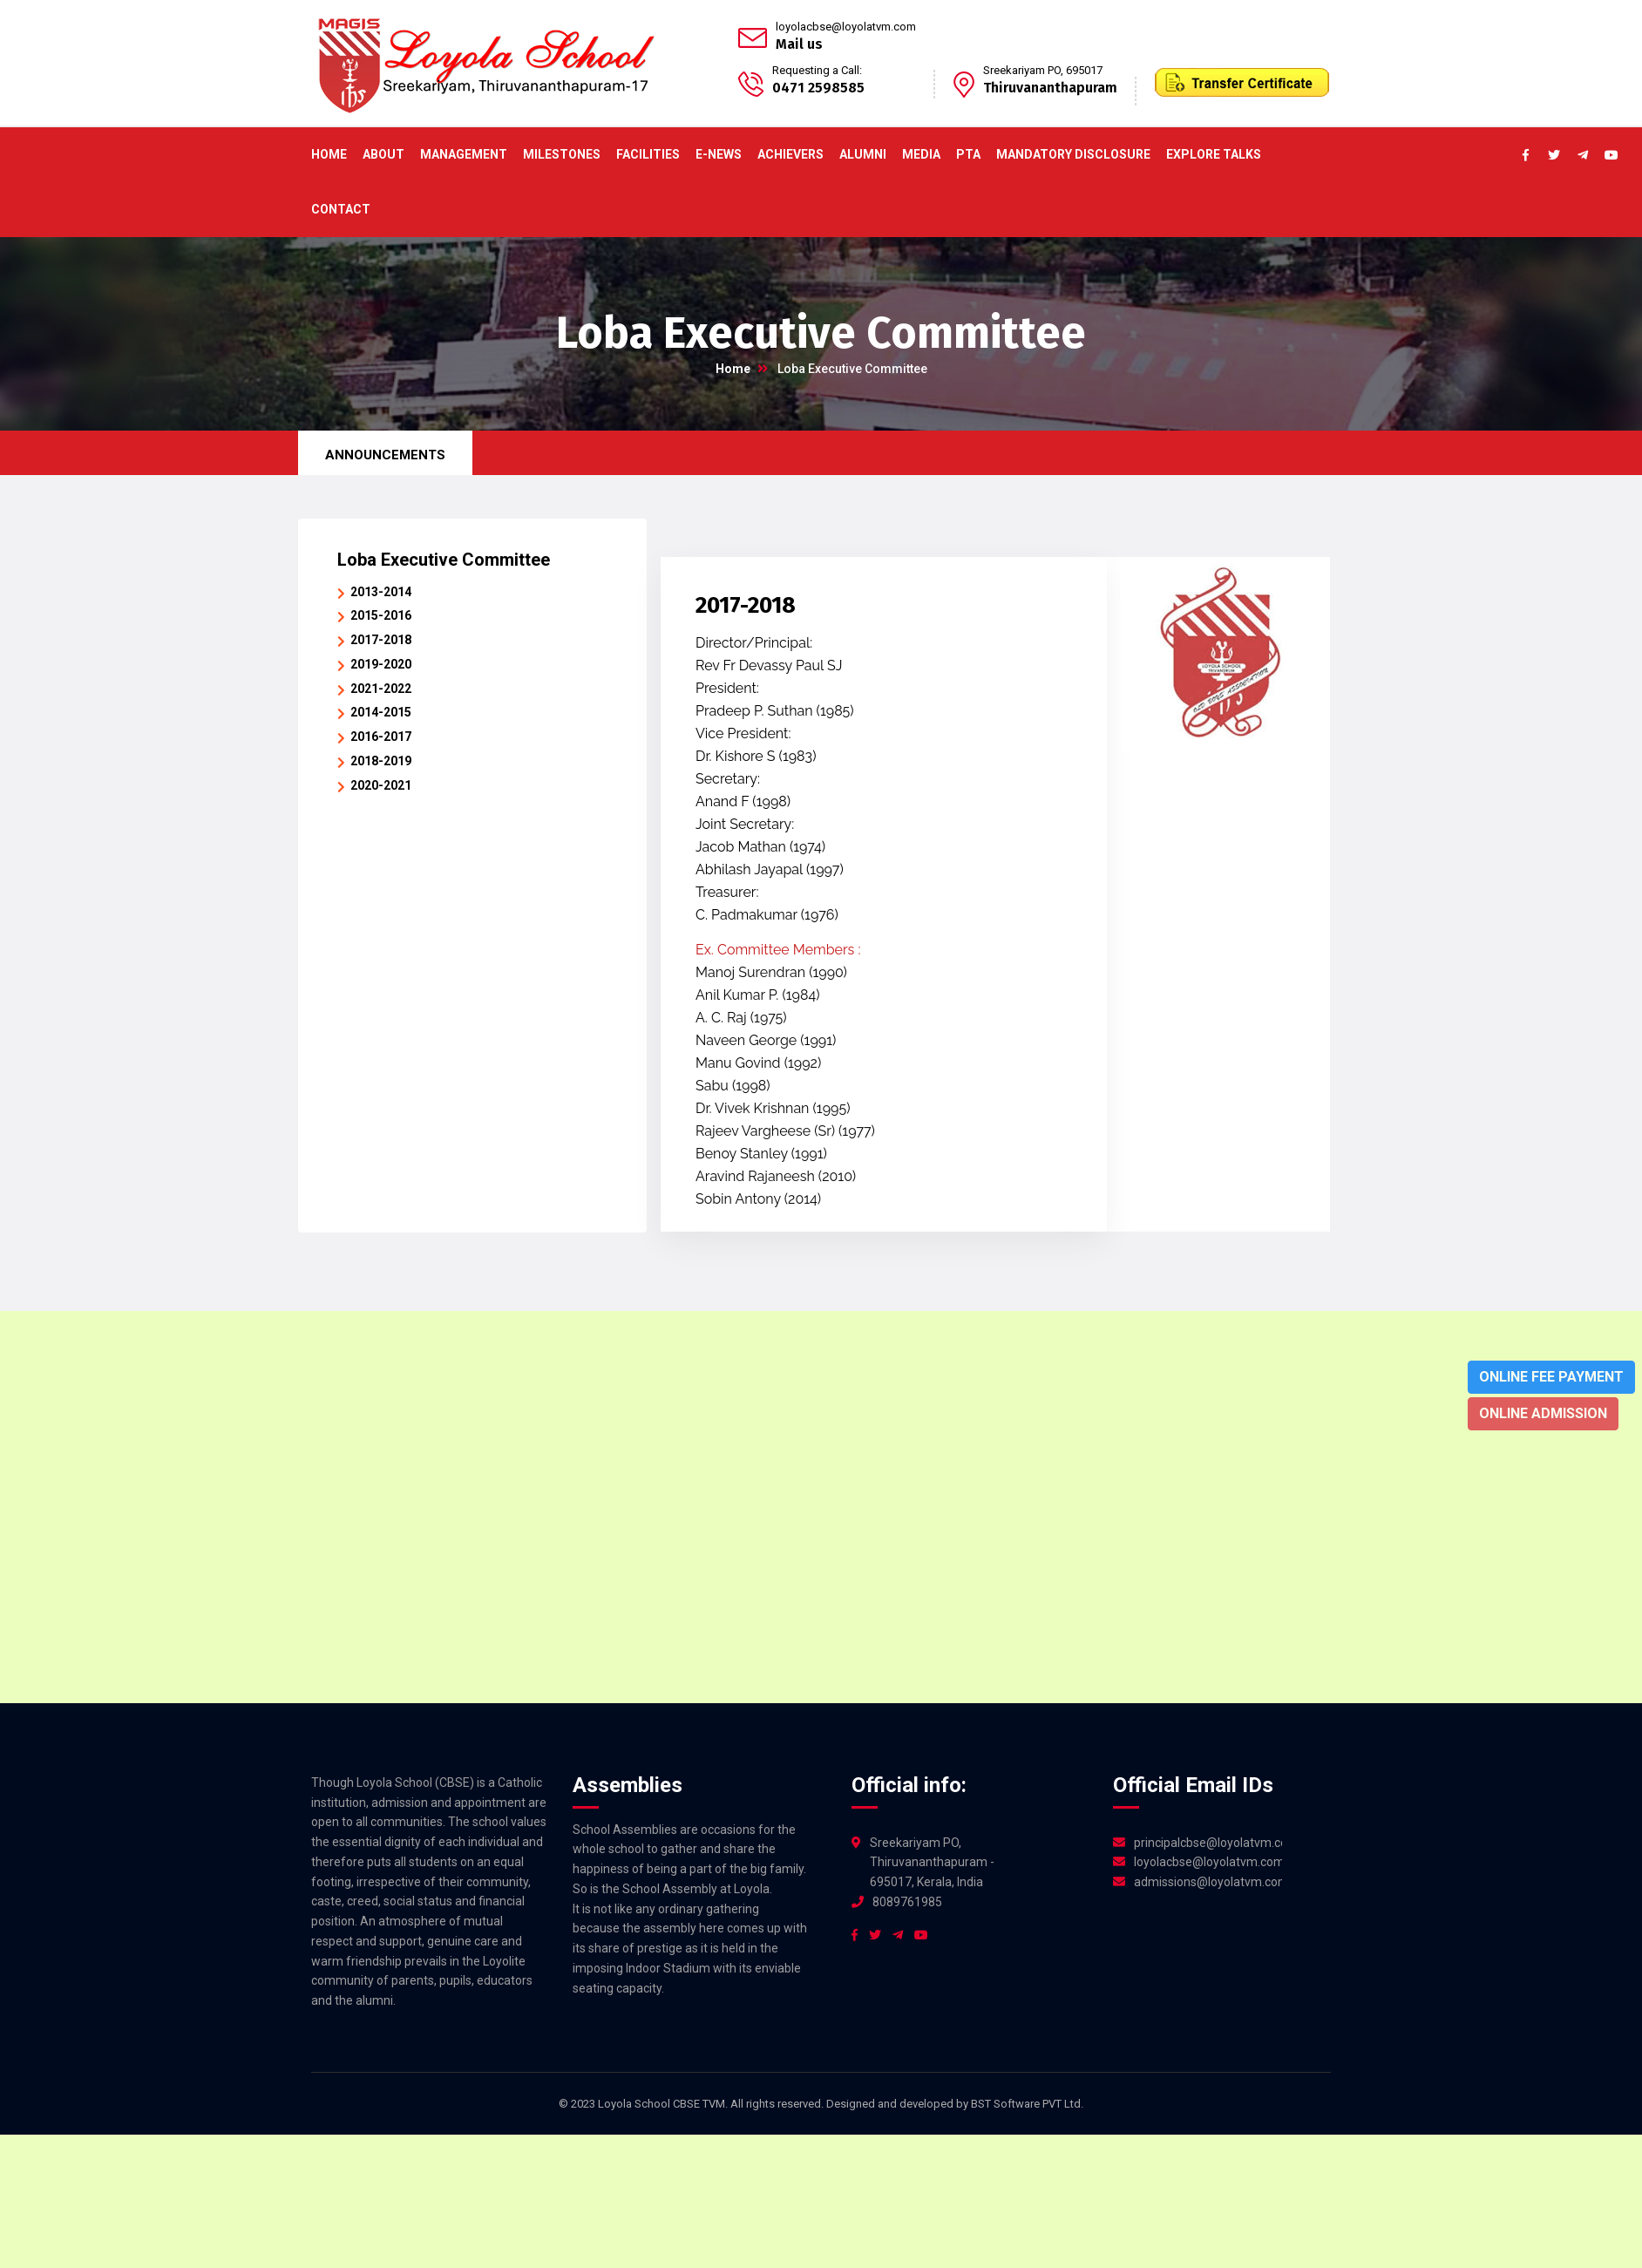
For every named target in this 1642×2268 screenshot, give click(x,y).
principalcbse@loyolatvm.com (1208, 1843)
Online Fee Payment (1551, 1376)
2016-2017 (380, 737)
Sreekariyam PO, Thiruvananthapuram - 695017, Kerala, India (932, 1863)
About (383, 154)
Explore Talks (1213, 154)
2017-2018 (380, 640)
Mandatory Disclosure (1073, 154)
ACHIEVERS (790, 154)
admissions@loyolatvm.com (1208, 1882)
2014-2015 (380, 712)
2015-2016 (380, 615)
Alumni (862, 154)
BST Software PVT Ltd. (1027, 2103)
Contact (340, 209)
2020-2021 (380, 785)
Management (463, 154)
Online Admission (1543, 1413)
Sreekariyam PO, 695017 (1043, 70)
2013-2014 (380, 592)
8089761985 (907, 1902)
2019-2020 (380, 664)
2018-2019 (380, 761)
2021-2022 (380, 689)
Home (329, 154)
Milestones (561, 154)
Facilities (648, 154)
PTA (968, 154)
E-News (718, 154)
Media (921, 154)
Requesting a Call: (817, 70)
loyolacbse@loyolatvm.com (846, 26)
